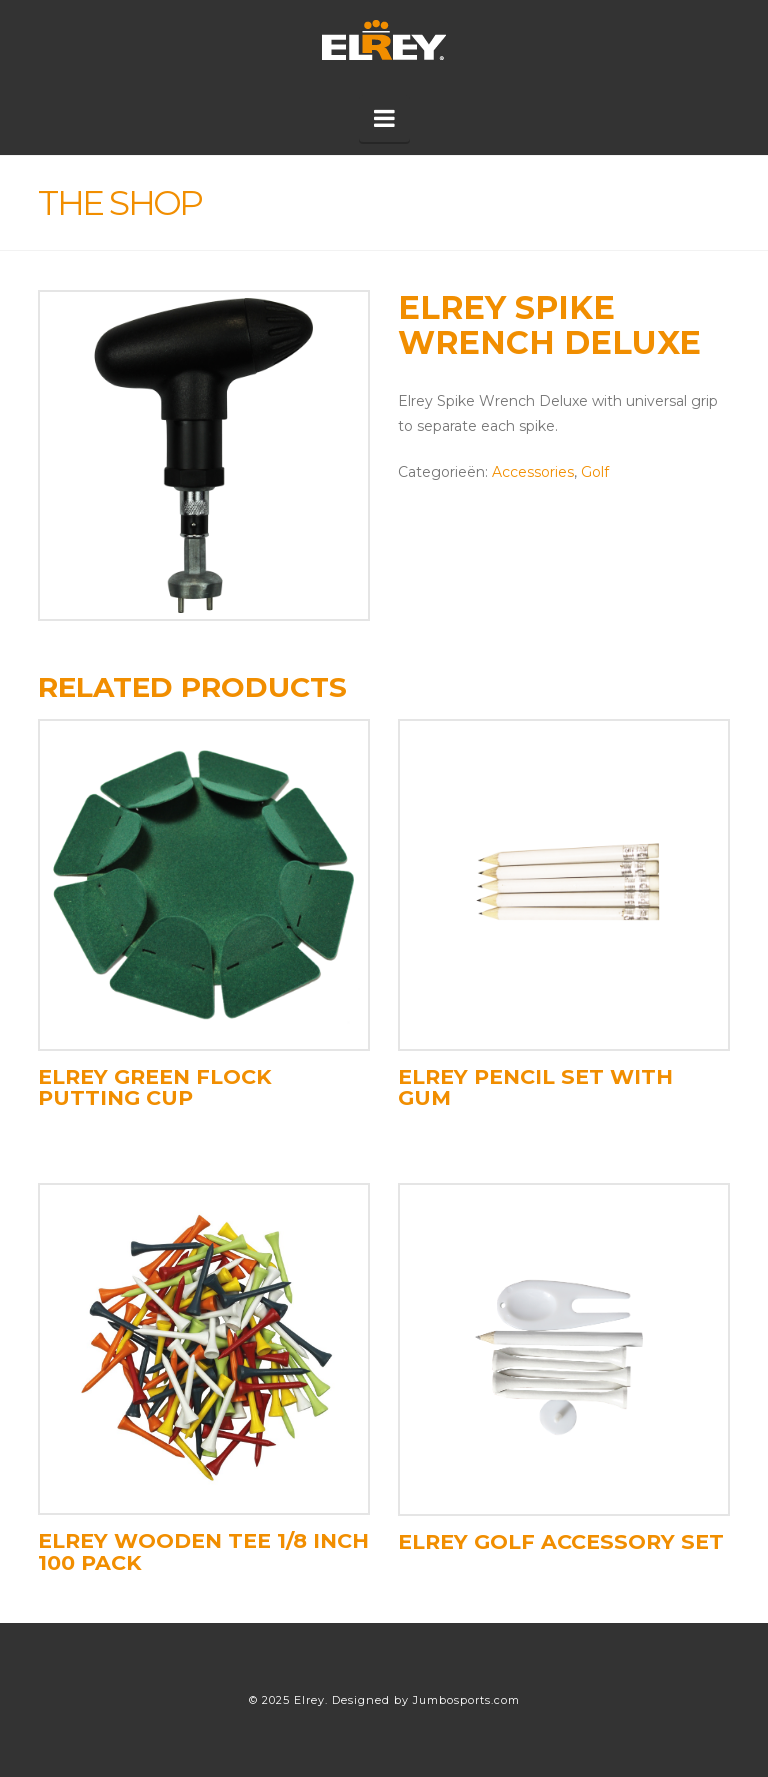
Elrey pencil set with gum (535, 1087)
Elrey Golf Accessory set (561, 1541)
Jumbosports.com (466, 1700)
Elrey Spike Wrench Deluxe (549, 325)
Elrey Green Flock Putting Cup (155, 1087)
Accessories (533, 472)
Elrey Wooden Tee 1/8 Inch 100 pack (203, 1551)
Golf (595, 472)
